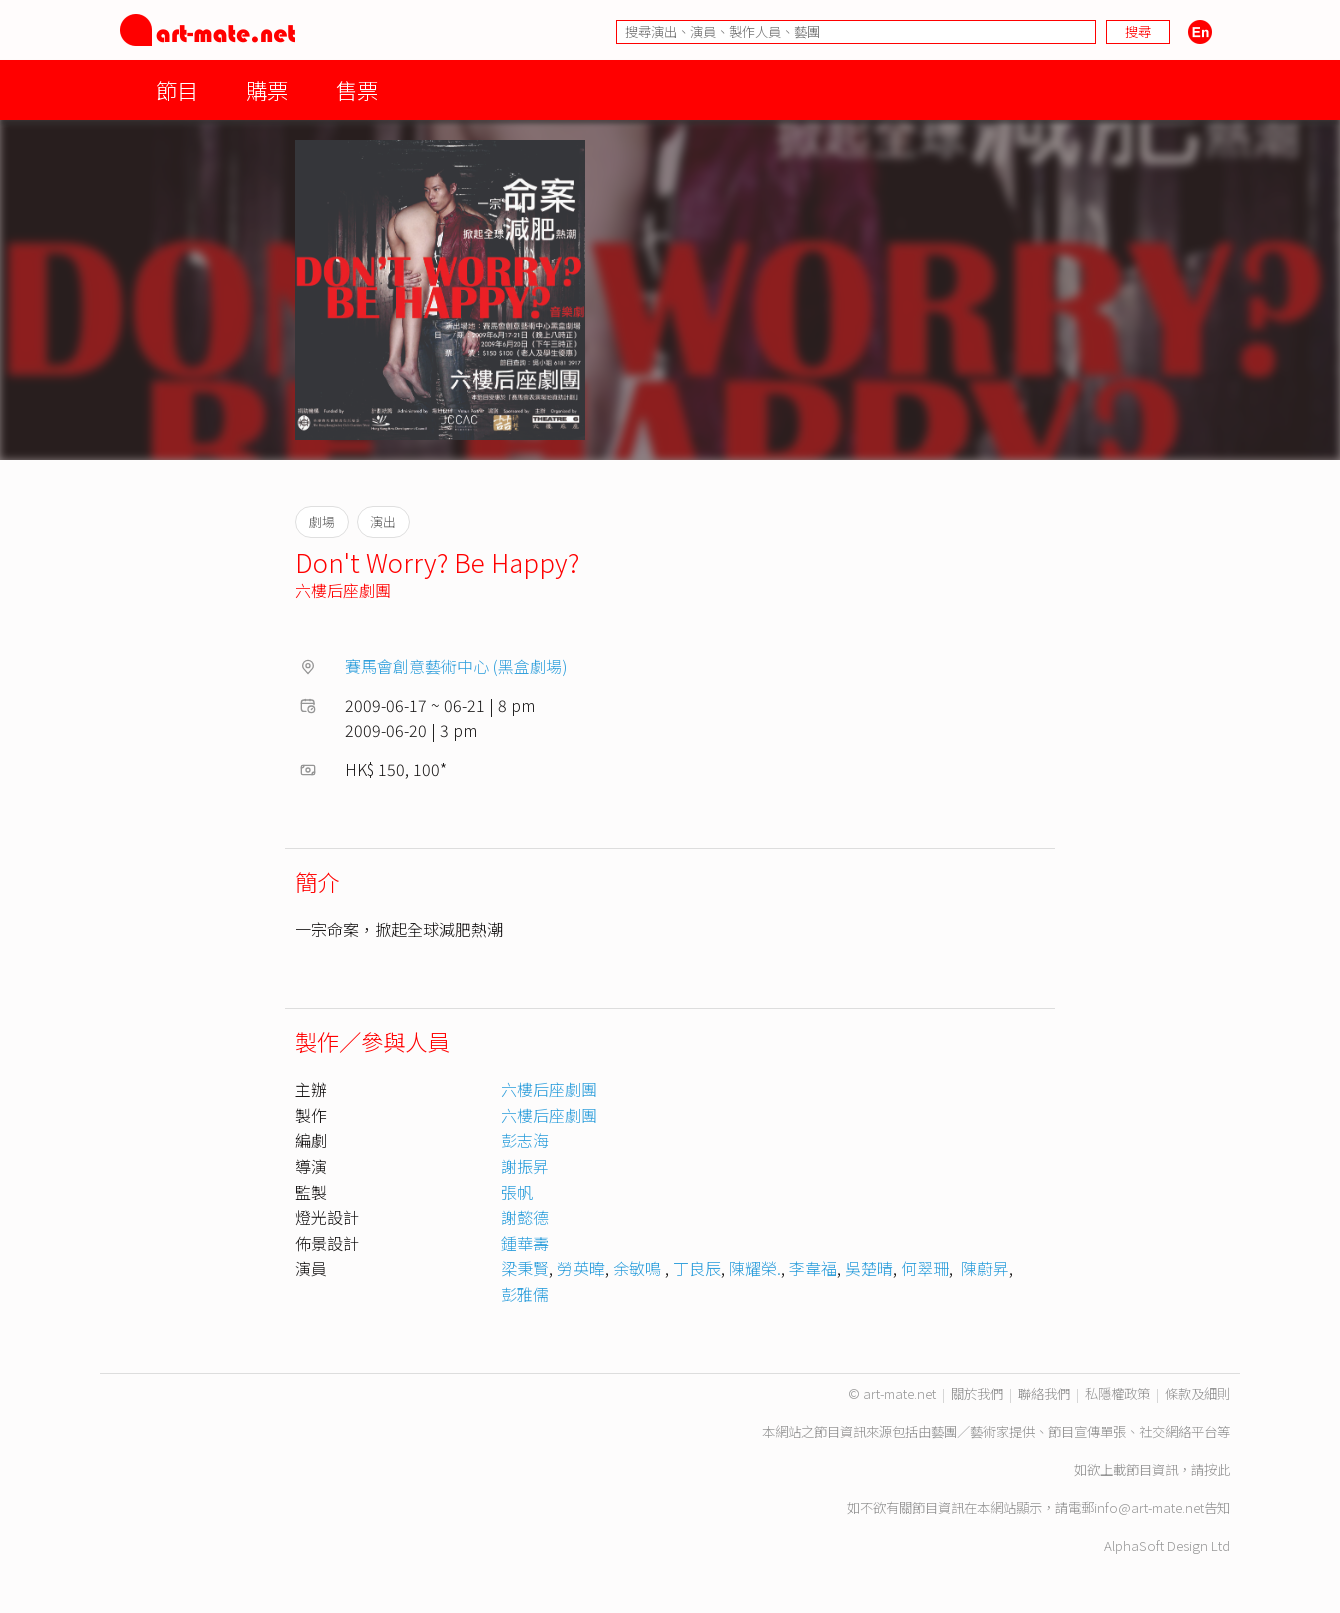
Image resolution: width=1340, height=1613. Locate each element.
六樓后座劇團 (343, 590)
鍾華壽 (525, 1243)
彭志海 (525, 1140)
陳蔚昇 (983, 1268)
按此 (1217, 1469)
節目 (177, 89)
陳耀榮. (755, 1268)
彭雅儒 (525, 1294)
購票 (267, 89)
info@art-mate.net (1149, 1507)
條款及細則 (1197, 1393)
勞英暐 (581, 1268)
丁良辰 (697, 1268)
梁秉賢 (525, 1268)
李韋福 (813, 1268)
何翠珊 (925, 1268)
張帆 (517, 1192)
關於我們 (977, 1393)
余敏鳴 (639, 1268)
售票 (357, 89)
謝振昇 (525, 1166)
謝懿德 (525, 1217)
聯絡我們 (1044, 1393)
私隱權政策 (1117, 1393)
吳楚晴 (869, 1268)
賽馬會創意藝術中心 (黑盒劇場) (456, 666)
